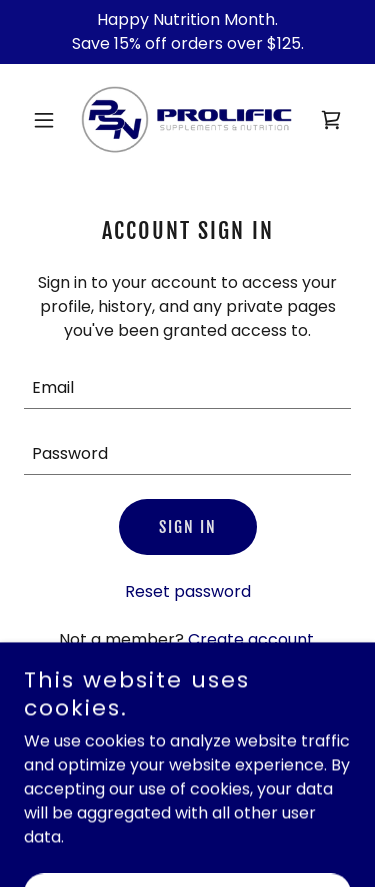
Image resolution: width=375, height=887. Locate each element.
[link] (187, 120)
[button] (48, 120)
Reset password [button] (188, 591)
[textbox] (187, 388)
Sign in (188, 527)
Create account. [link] (252, 639)
